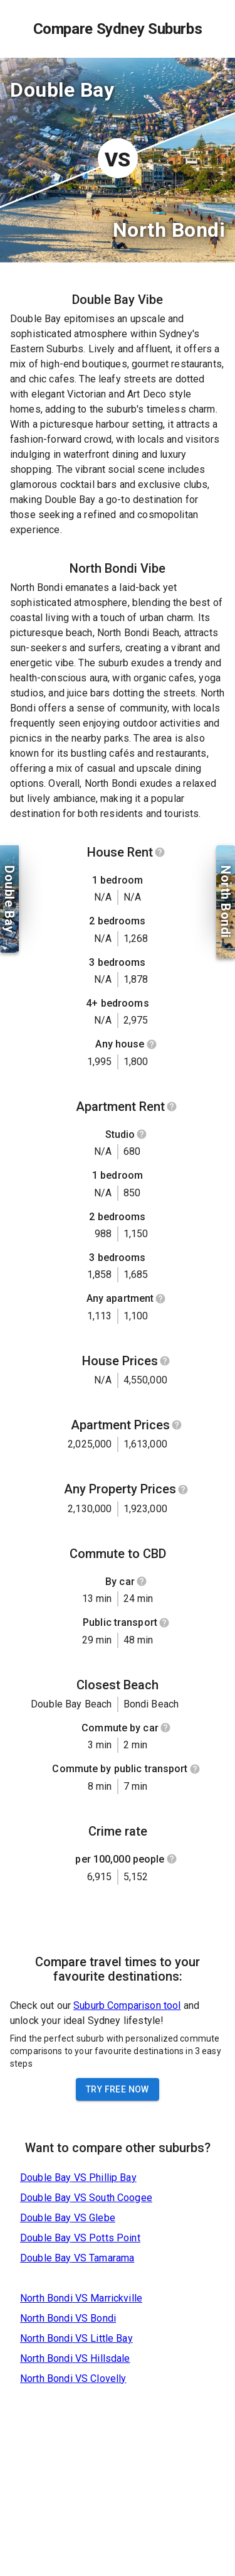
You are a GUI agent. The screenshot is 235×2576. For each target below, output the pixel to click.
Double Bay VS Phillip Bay (78, 2178)
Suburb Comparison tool (126, 2005)
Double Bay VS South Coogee (86, 2198)
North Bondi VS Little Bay (76, 2338)
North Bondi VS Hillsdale (75, 2358)
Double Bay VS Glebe (67, 2218)
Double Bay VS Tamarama (77, 2258)
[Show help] (159, 852)
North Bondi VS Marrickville (81, 2298)
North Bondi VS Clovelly (73, 2378)
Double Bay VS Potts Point (80, 2238)
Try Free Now (117, 2089)
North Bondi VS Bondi (68, 2318)
